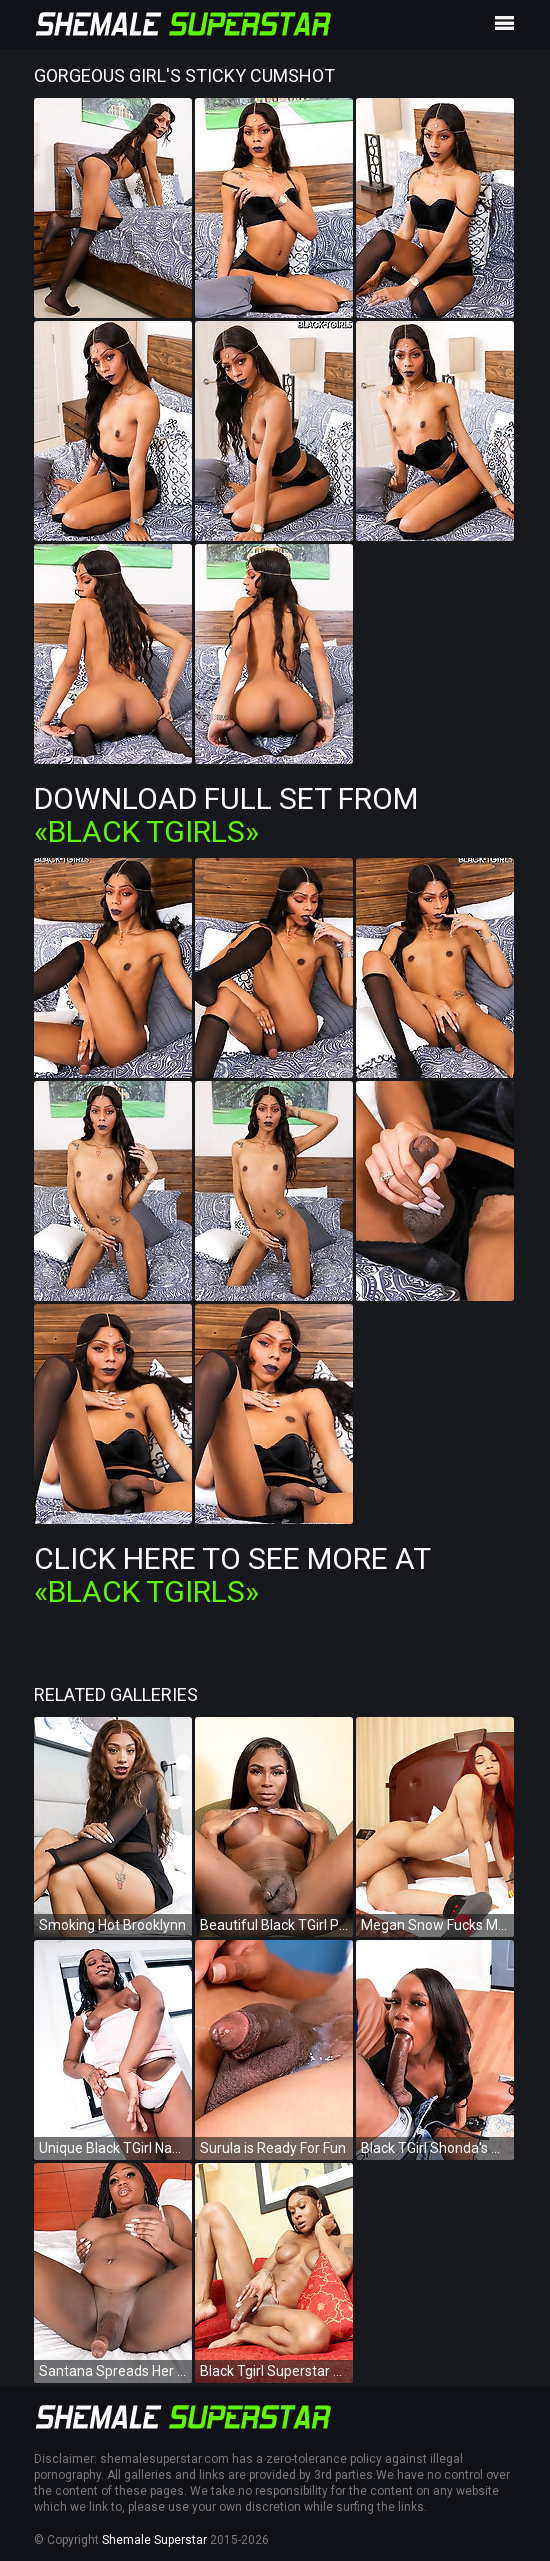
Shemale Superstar (154, 2540)
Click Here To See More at (232, 1575)
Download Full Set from (226, 815)
